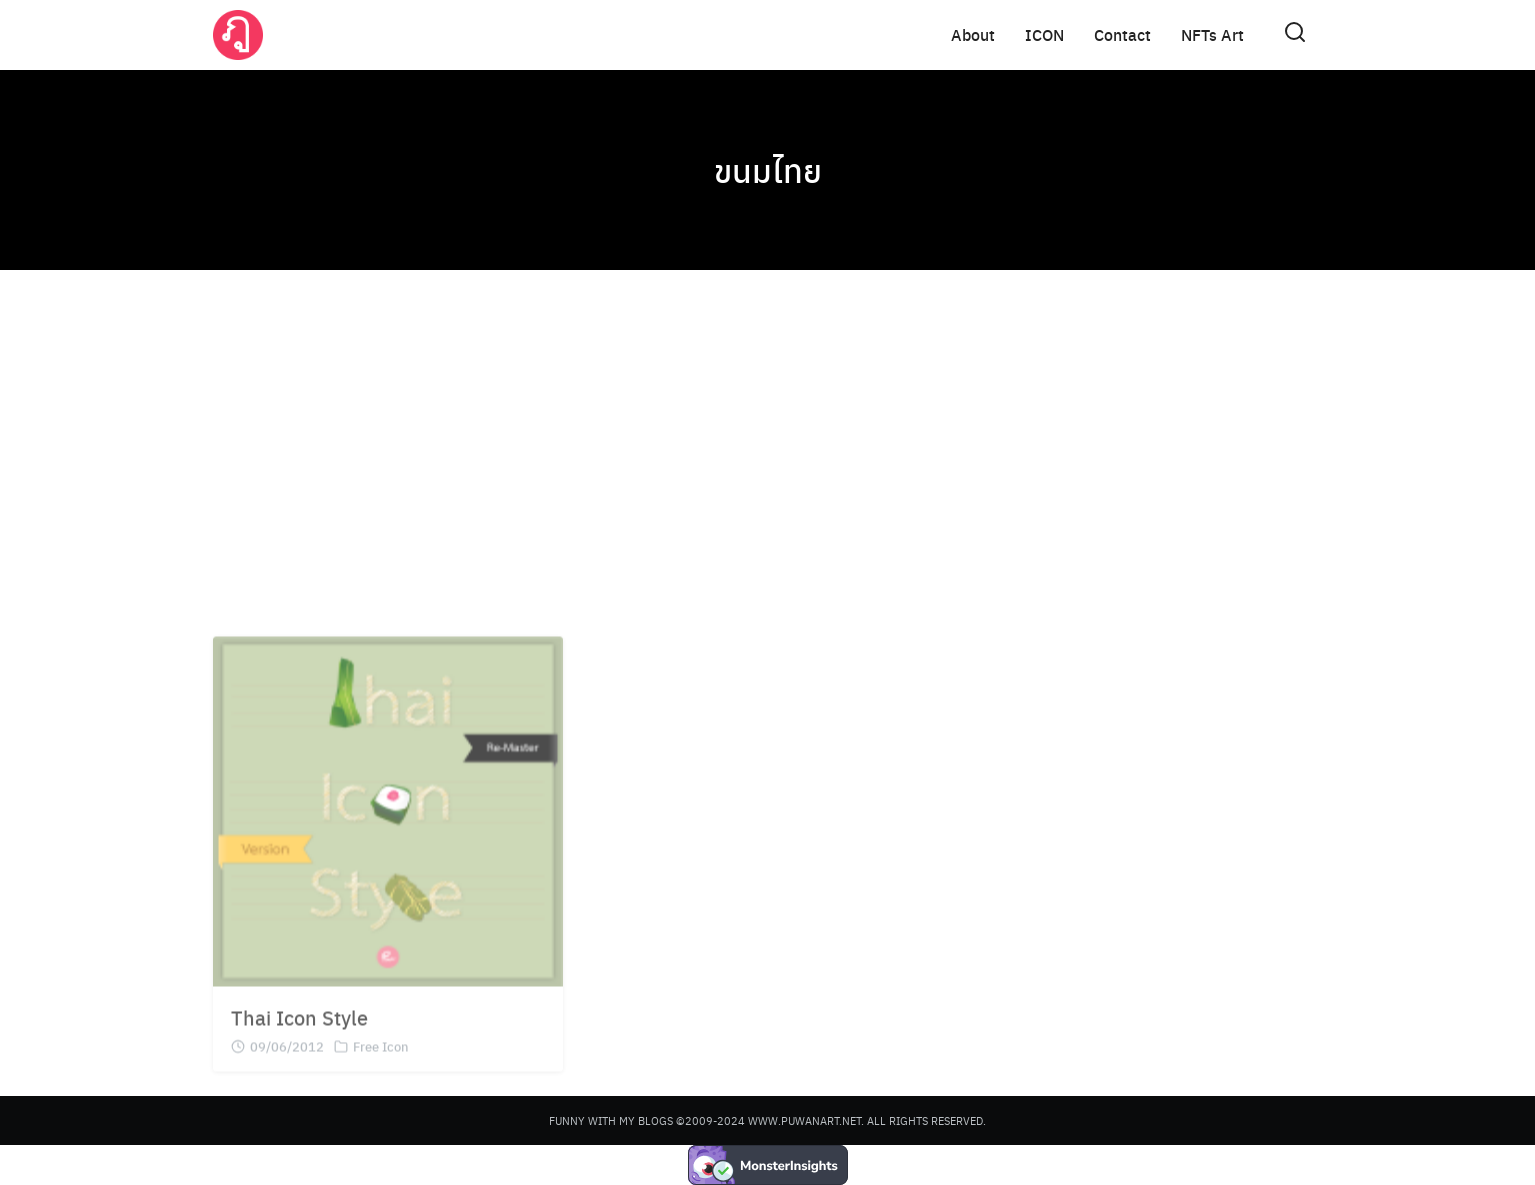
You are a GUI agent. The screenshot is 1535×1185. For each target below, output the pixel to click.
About (973, 34)
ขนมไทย (768, 170)
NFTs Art (1212, 34)
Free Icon (381, 1066)
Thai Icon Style (299, 1037)
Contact (1122, 34)
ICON (1044, 34)
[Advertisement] (768, 440)
